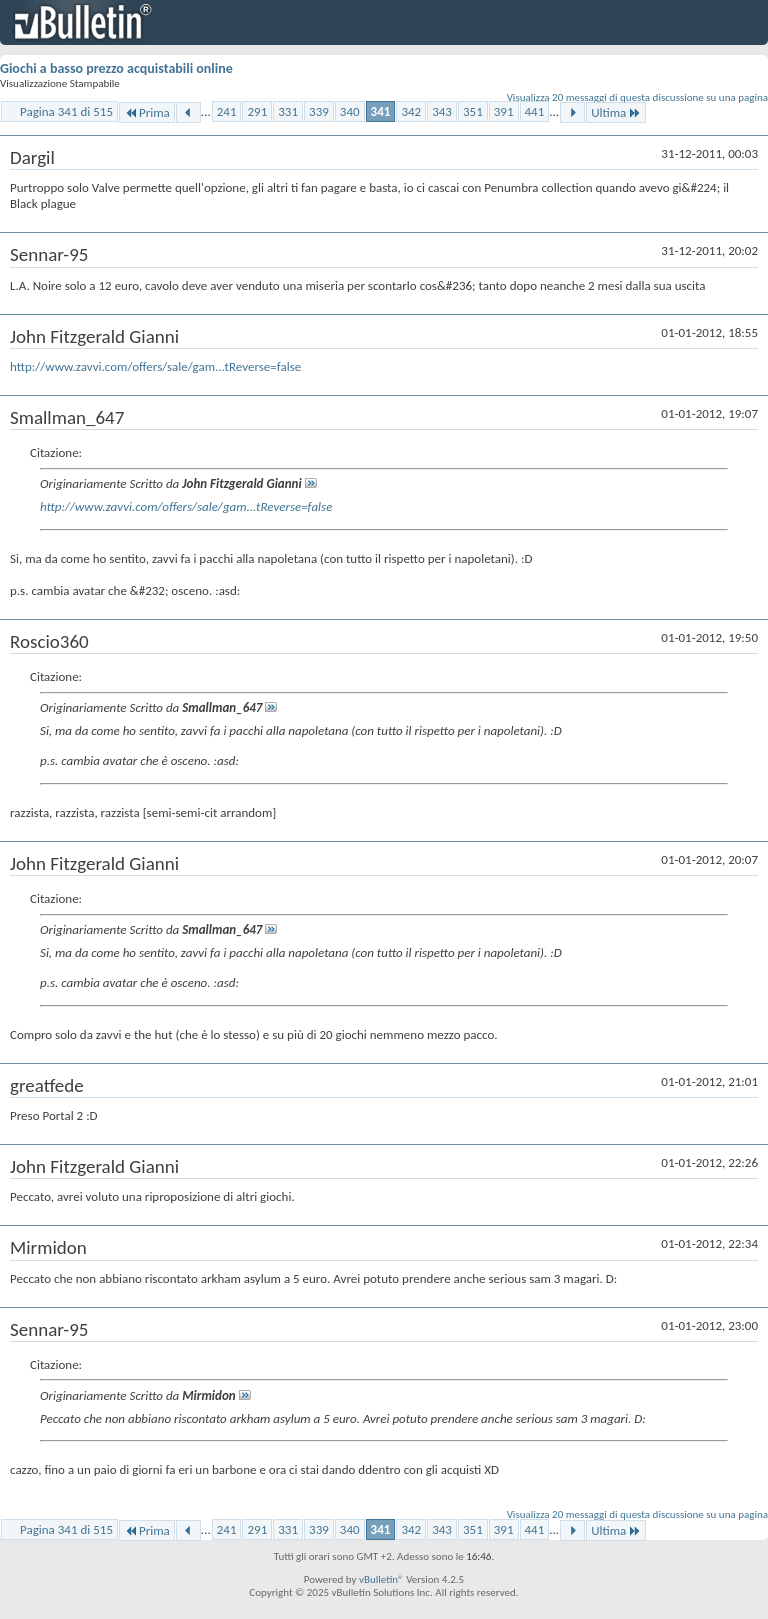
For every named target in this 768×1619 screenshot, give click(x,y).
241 (227, 111)
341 (381, 111)
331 (288, 111)
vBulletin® (381, 1579)
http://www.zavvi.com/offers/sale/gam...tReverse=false (155, 366)
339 (319, 111)
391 (504, 111)
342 (411, 111)
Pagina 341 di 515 (66, 111)
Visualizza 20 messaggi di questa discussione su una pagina (637, 97)
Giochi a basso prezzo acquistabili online (116, 68)
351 (473, 111)
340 (350, 111)
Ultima (616, 112)
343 (442, 111)
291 (257, 111)
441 (535, 111)
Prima (147, 112)
